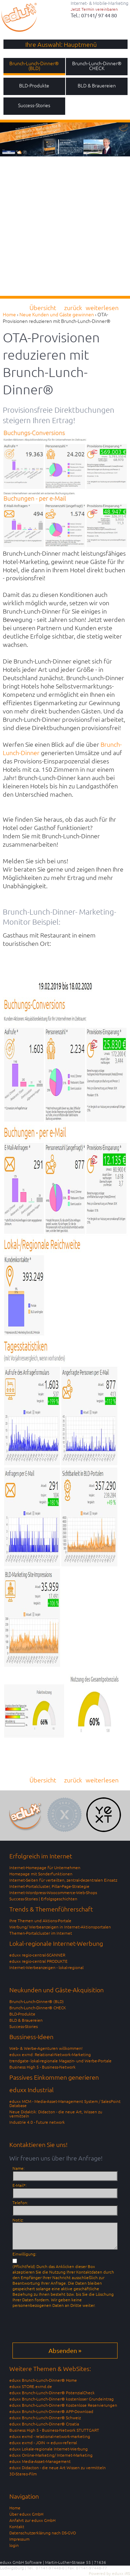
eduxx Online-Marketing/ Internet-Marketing (51, 2455)
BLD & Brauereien (26, 2020)
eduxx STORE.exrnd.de (30, 2386)
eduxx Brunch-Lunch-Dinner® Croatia (44, 2424)
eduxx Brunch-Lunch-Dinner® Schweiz (45, 2417)
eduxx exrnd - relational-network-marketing (49, 2436)
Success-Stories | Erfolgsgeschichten (43, 1898)
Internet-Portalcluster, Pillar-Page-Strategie (49, 1886)
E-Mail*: (19, 2185)
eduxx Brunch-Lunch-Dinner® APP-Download (51, 2411)
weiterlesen (102, 307)
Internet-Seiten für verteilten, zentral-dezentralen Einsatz (63, 1880)
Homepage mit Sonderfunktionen (40, 1873)
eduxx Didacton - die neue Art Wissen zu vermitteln (57, 2467)
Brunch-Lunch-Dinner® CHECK (37, 2007)
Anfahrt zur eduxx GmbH (32, 2520)
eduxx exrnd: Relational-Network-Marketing (50, 2054)
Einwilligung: (24, 2254)
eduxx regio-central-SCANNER (37, 1955)
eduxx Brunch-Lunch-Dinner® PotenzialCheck (52, 2392)
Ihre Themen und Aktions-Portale (40, 1920)
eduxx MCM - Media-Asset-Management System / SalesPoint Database (65, 2103)
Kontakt (16, 2526)
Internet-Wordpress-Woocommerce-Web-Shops (53, 1892)
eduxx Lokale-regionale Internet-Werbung (48, 2448)
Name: (18, 2168)
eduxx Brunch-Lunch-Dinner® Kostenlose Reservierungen (63, 2405)
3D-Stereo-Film (23, 2473)
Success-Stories (23, 2026)
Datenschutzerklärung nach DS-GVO (42, 2532)
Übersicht (42, 307)
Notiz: (18, 2220)
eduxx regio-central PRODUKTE (38, 1961)
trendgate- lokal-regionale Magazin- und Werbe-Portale (60, 2060)
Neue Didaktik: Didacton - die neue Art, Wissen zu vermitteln (55, 2114)
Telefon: (20, 2202)
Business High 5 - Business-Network (42, 2067)
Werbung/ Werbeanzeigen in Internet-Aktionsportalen (60, 1926)
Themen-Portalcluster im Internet (40, 1933)
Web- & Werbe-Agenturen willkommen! (46, 2048)
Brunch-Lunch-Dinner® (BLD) (36, 2001)
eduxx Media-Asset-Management (40, 2461)
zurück (73, 307)
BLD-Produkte (22, 2014)
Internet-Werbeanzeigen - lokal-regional (46, 1967)
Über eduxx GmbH (26, 2514)
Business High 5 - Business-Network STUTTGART (54, 2430)
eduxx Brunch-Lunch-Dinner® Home (43, 2380)
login (14, 2545)
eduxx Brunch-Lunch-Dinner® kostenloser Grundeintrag (61, 2399)
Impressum (19, 2539)
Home (14, 2507)
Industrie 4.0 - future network (37, 2122)
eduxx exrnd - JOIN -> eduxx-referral (43, 2442)
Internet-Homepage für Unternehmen (44, 1867)
